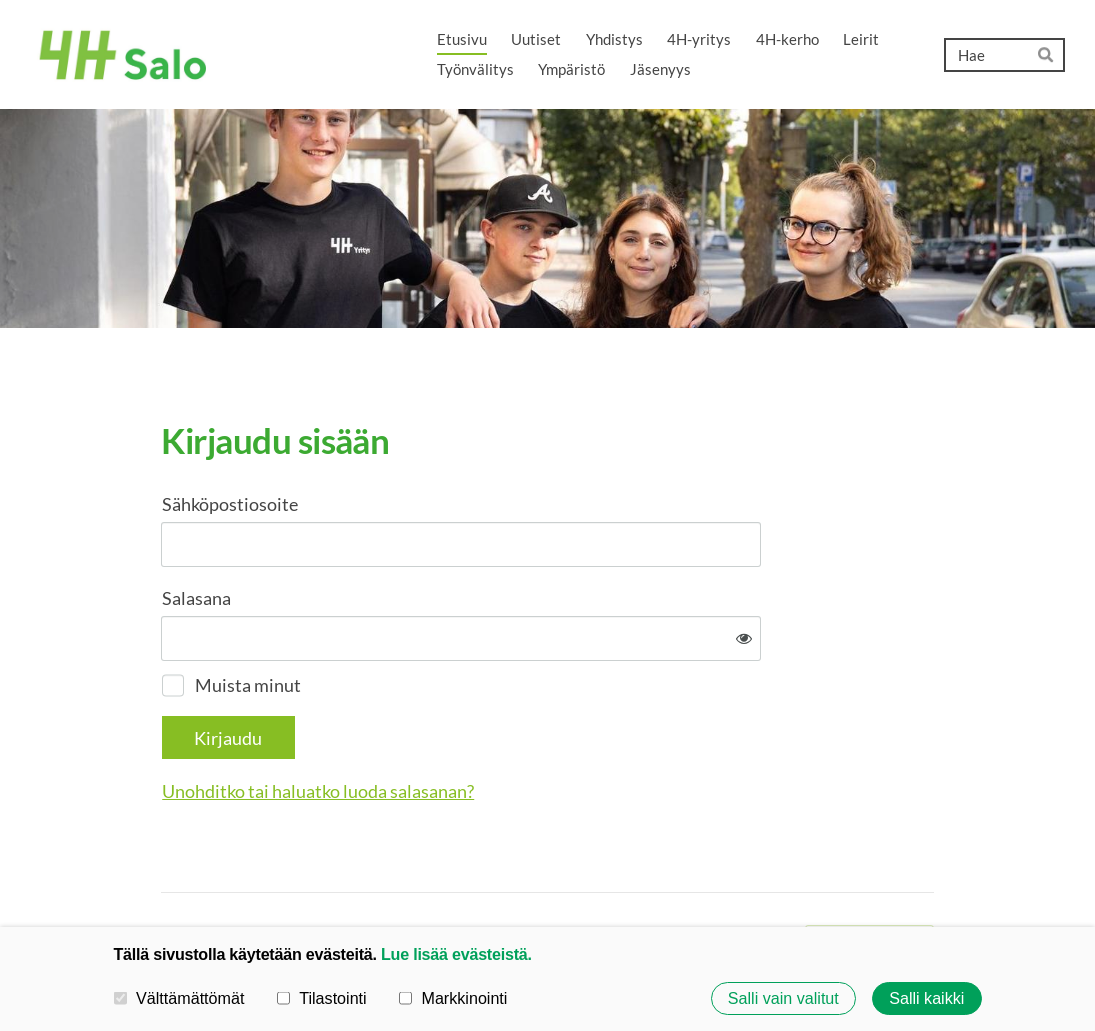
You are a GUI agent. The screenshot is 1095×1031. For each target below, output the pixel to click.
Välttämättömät (179, 997)
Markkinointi (453, 997)
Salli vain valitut (783, 998)
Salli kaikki (926, 998)
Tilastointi (322, 997)
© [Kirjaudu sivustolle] (168, 873)
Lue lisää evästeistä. (456, 954)
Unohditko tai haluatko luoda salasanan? (533, 726)
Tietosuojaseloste (585, 873)
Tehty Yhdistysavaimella (869, 874)
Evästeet (687, 873)
